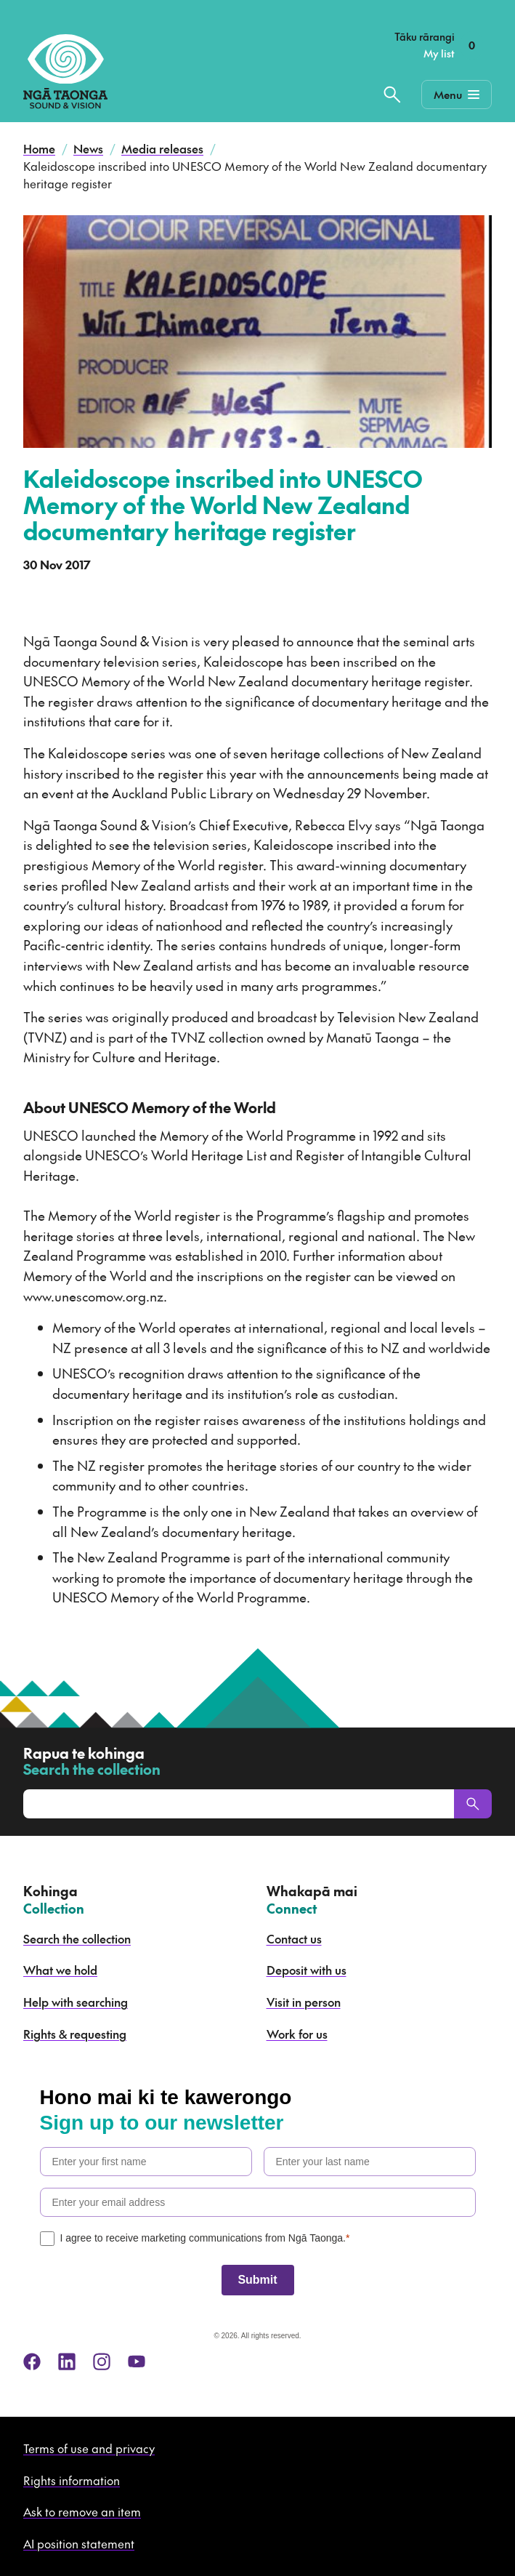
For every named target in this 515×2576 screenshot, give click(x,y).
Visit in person (304, 2002)
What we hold (60, 1970)
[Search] (473, 1803)
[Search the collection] (392, 94)
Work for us (297, 2034)
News (88, 148)
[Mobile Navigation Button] (456, 94)
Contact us (294, 1938)
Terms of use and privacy (89, 2448)
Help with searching (75, 2002)
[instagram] (101, 2361)
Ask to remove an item (82, 2511)
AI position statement (78, 2543)
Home (39, 148)
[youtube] (136, 2361)
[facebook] (32, 2361)
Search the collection (77, 1938)
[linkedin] (67, 2361)
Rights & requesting (74, 2034)
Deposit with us (306, 1970)
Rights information (71, 2480)
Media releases (162, 148)
